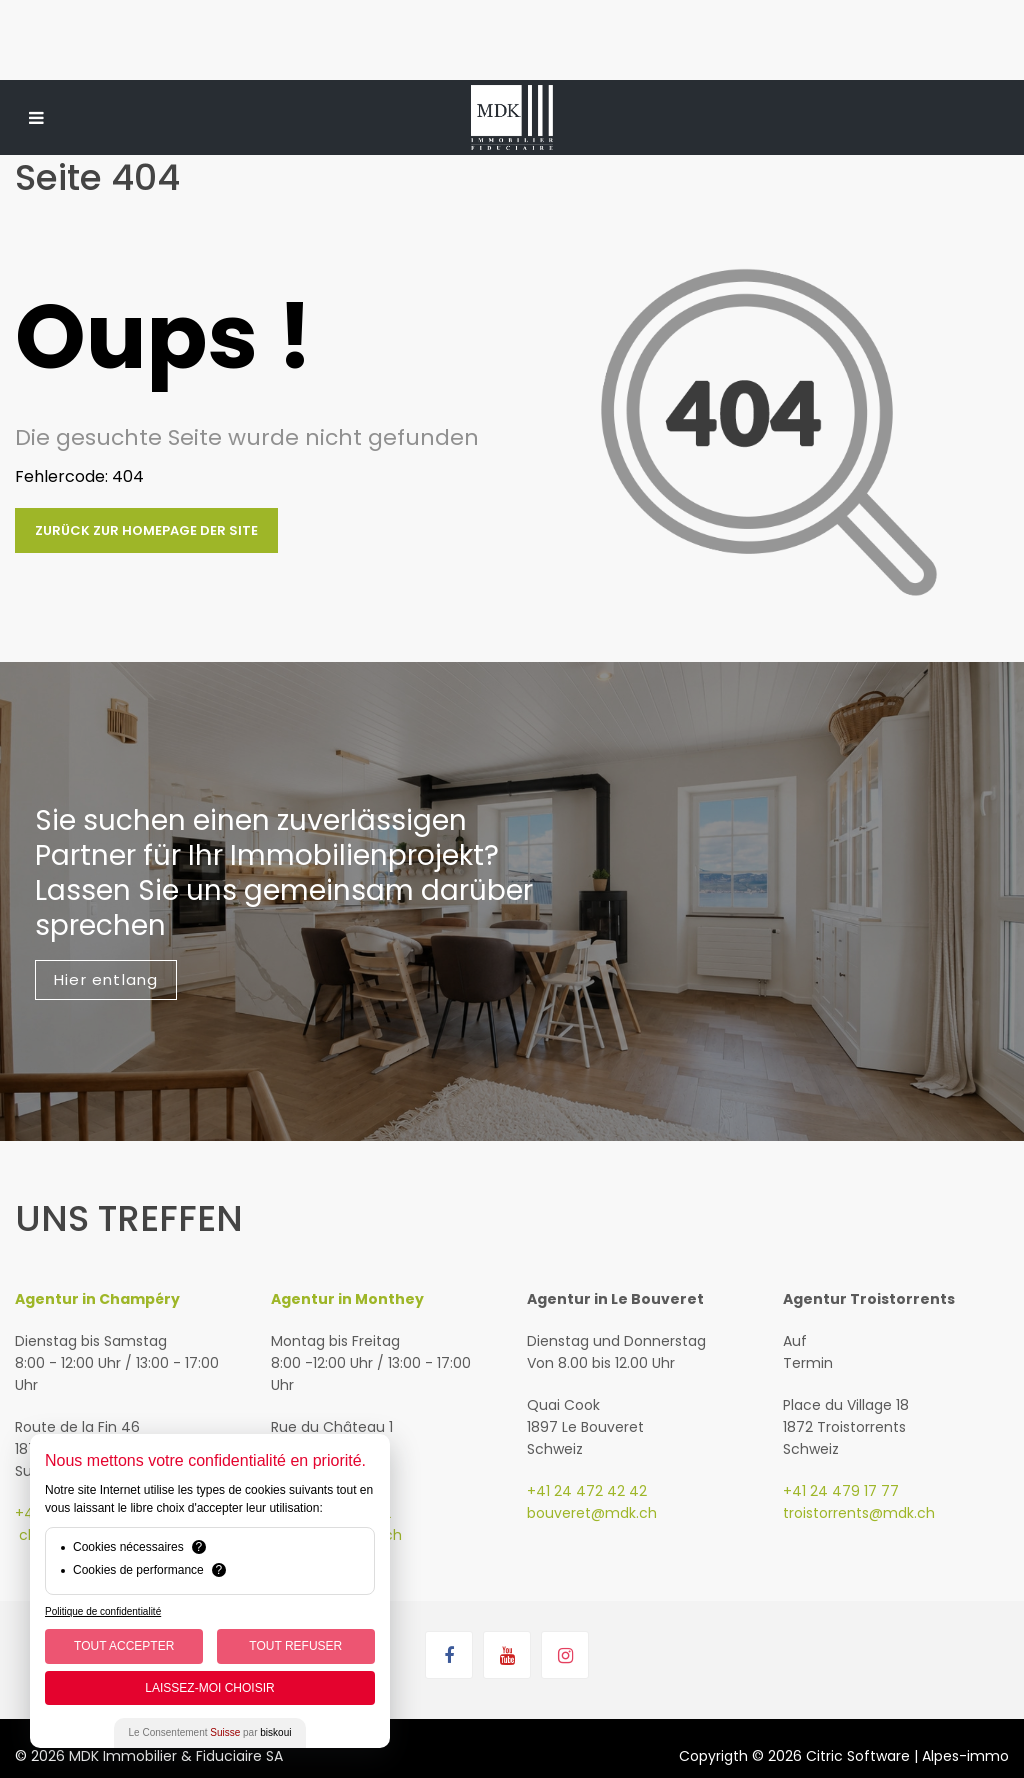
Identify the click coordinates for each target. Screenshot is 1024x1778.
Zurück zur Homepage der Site (146, 530)
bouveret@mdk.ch (592, 1513)
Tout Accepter (124, 1646)
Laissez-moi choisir (209, 1688)
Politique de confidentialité (103, 1611)
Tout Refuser (295, 1646)
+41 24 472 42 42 (587, 1491)
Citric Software (858, 1756)
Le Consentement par (210, 1732)
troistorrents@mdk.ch (859, 1513)
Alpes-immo (965, 1756)
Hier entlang (106, 979)
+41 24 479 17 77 (841, 1491)
